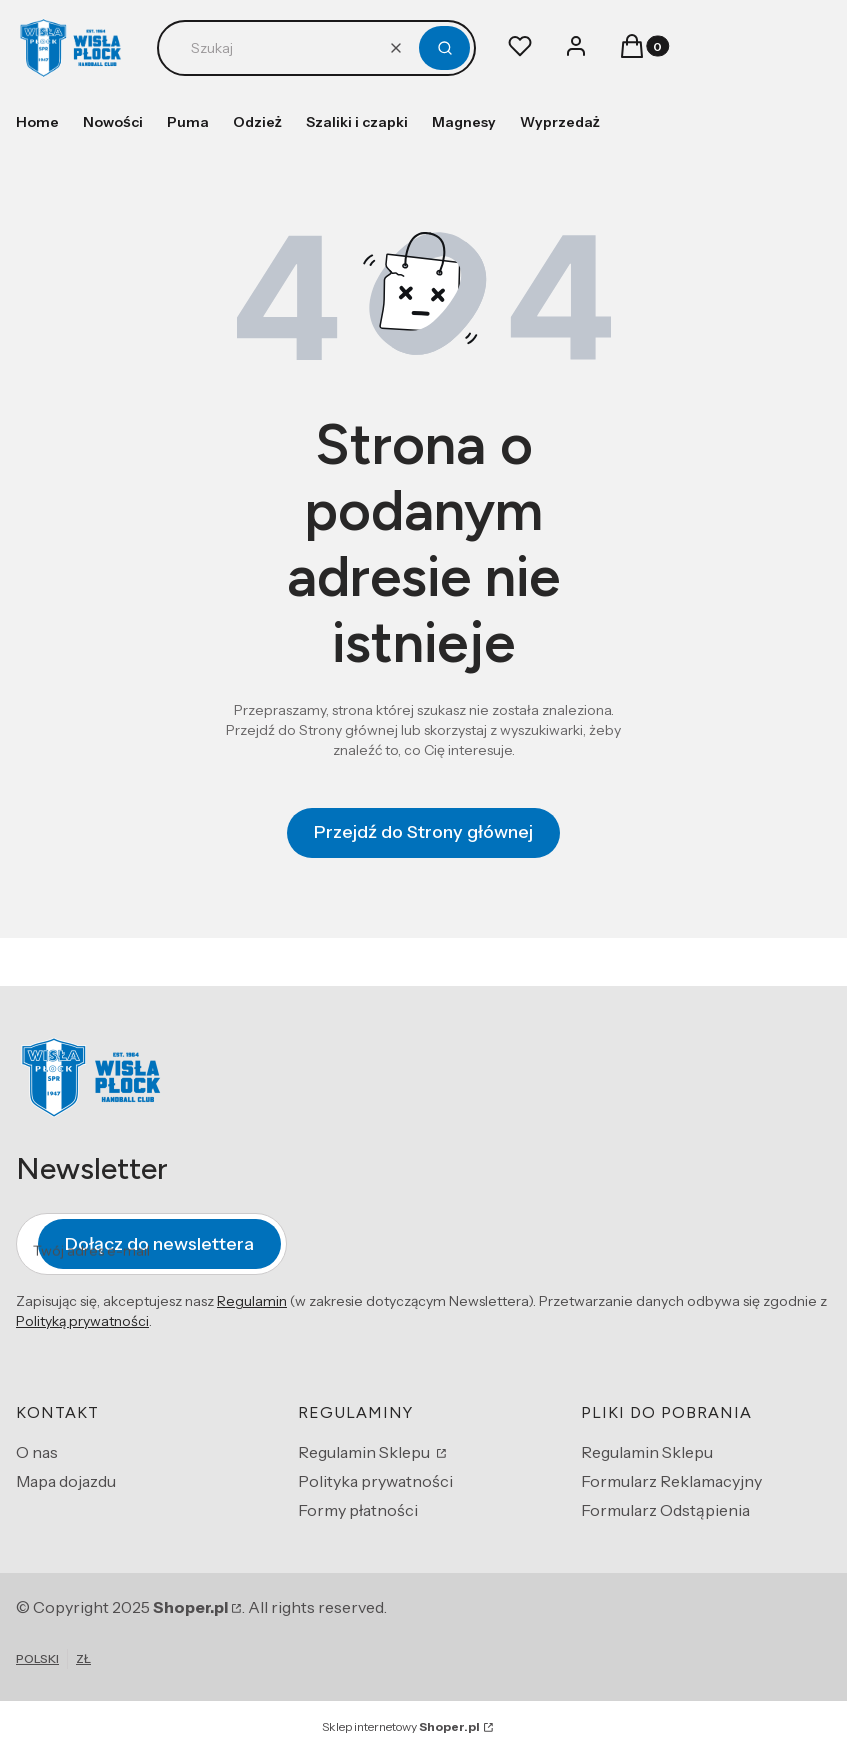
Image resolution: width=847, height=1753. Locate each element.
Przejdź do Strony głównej (423, 832)
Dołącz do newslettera (159, 1243)
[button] (444, 48)
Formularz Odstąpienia (665, 1510)
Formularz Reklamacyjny (671, 1481)
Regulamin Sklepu (365, 1452)
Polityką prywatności (82, 1321)
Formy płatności (358, 1510)
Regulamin (252, 1301)
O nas (37, 1452)
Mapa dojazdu (66, 1481)
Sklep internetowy (401, 1726)
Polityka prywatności (375, 1481)
